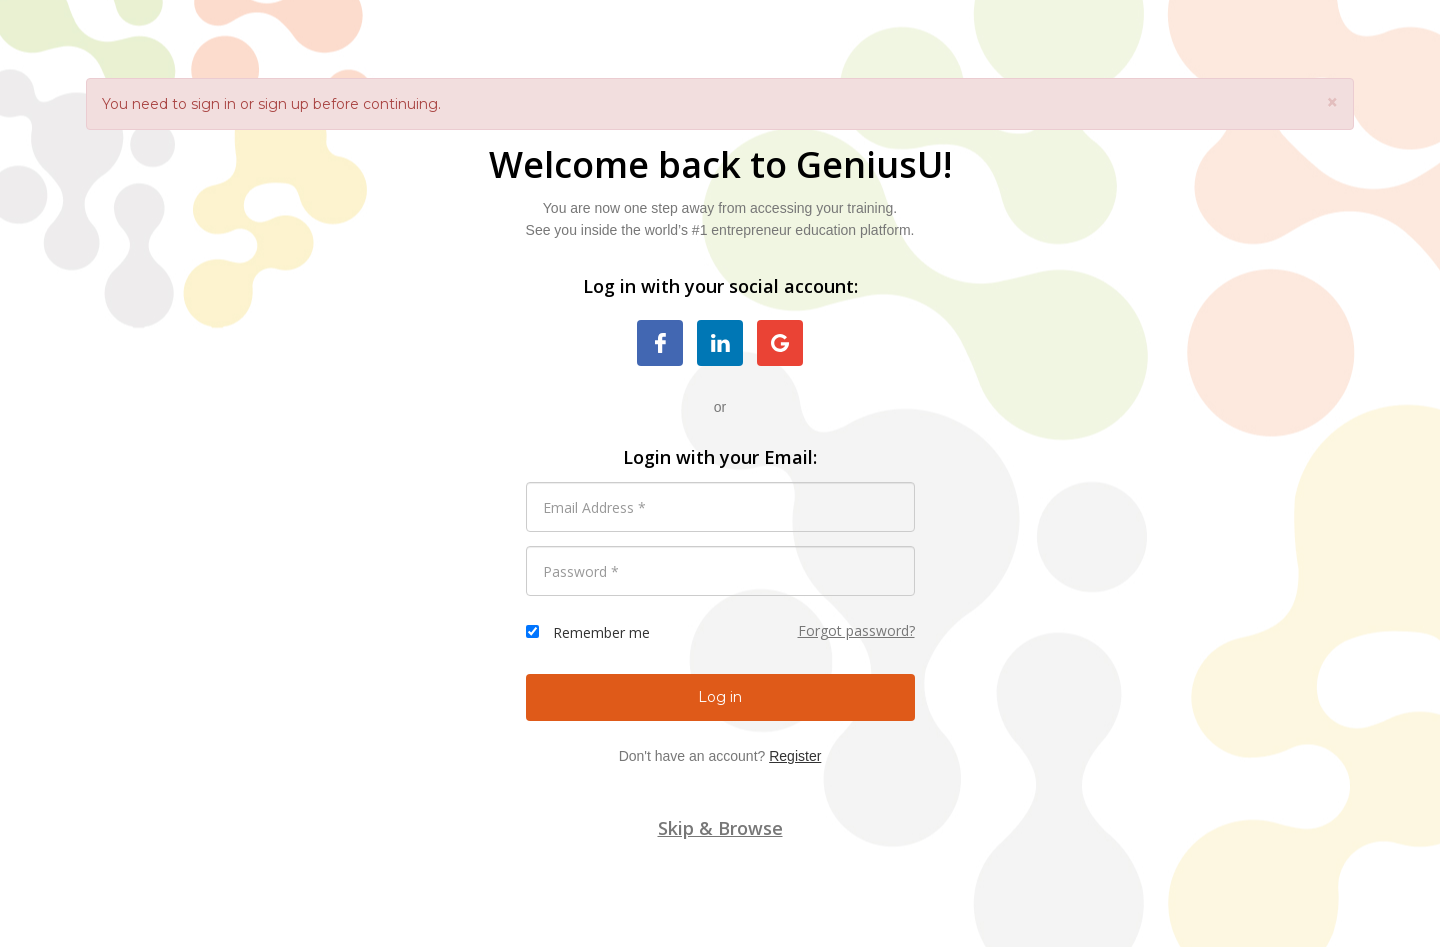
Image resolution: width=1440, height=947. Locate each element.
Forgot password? (856, 630)
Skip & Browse (720, 828)
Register (795, 756)
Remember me (601, 632)
